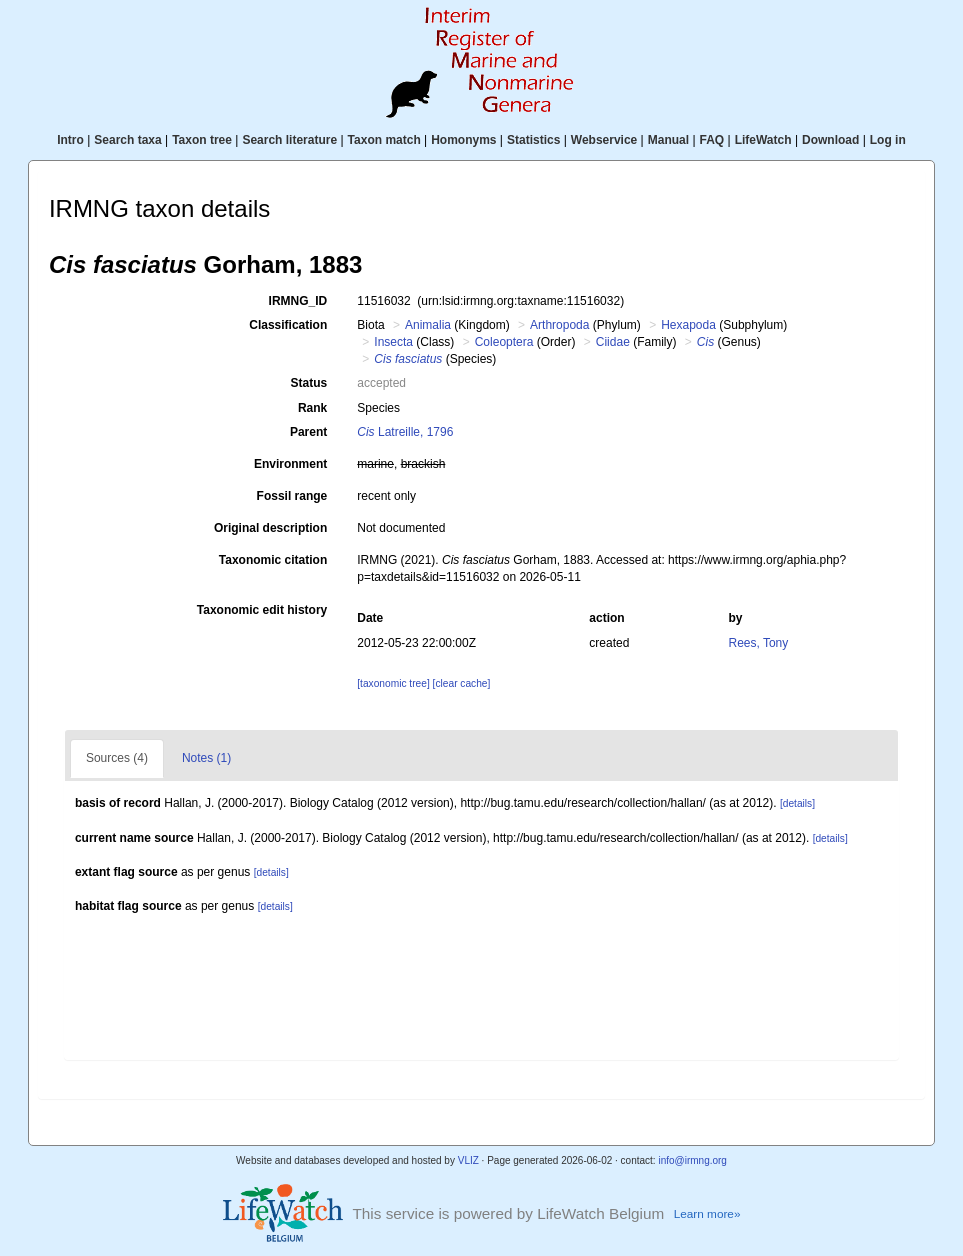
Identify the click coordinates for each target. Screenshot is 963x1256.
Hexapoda (688, 325)
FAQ (712, 140)
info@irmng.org (692, 1160)
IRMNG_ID (298, 301)
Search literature (289, 140)
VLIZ (468, 1160)
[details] (797, 803)
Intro (70, 140)
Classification (288, 325)
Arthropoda (559, 325)
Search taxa (127, 140)
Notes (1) (206, 758)
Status (309, 383)
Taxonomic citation (273, 560)
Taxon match (384, 140)
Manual (668, 140)
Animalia (428, 325)
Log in (888, 140)
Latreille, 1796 (405, 432)
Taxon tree (202, 140)
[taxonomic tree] (393, 683)
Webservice (604, 140)
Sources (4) (117, 758)
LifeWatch (763, 140)
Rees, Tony (758, 643)
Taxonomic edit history (262, 610)
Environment (290, 464)
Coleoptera (504, 342)
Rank (312, 408)
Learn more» (707, 1213)
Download (830, 140)
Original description (270, 528)
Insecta (393, 342)
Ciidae (613, 342)
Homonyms (463, 140)
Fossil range (292, 496)
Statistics (533, 140)
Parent (308, 432)
